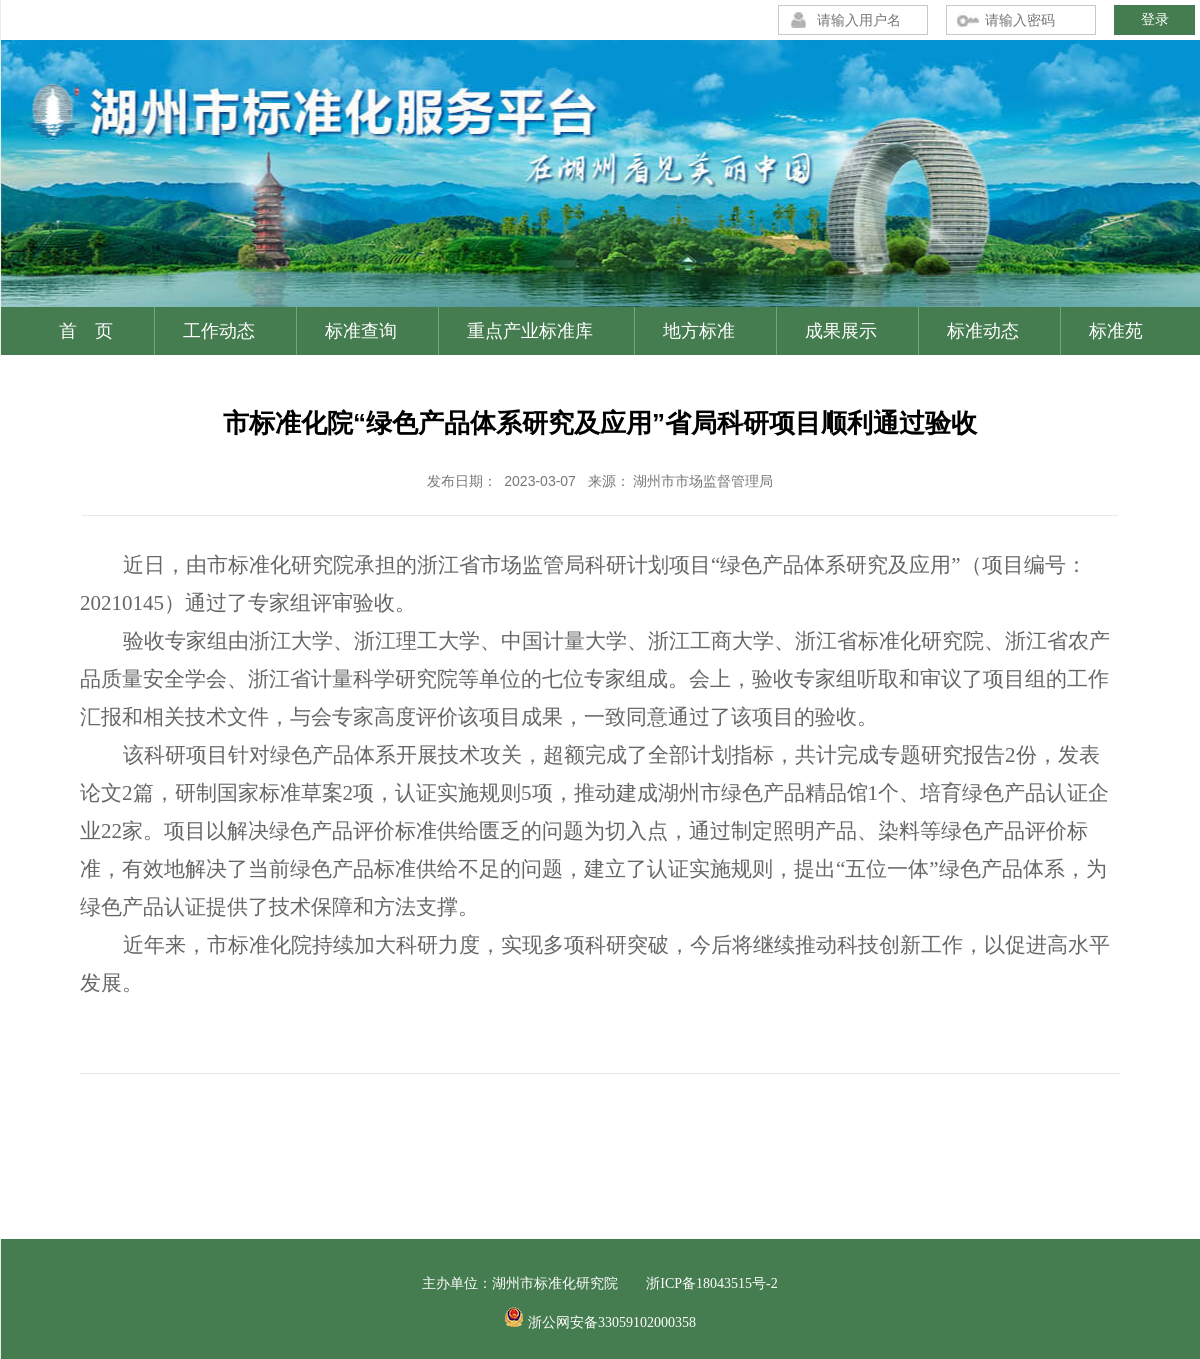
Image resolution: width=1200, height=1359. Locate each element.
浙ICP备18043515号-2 (711, 1283)
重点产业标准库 (530, 331)
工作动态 (219, 331)
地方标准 (699, 331)
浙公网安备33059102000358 (612, 1322)
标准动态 (983, 331)
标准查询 (361, 331)
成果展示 (841, 331)
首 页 (86, 331)
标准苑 (1116, 331)
